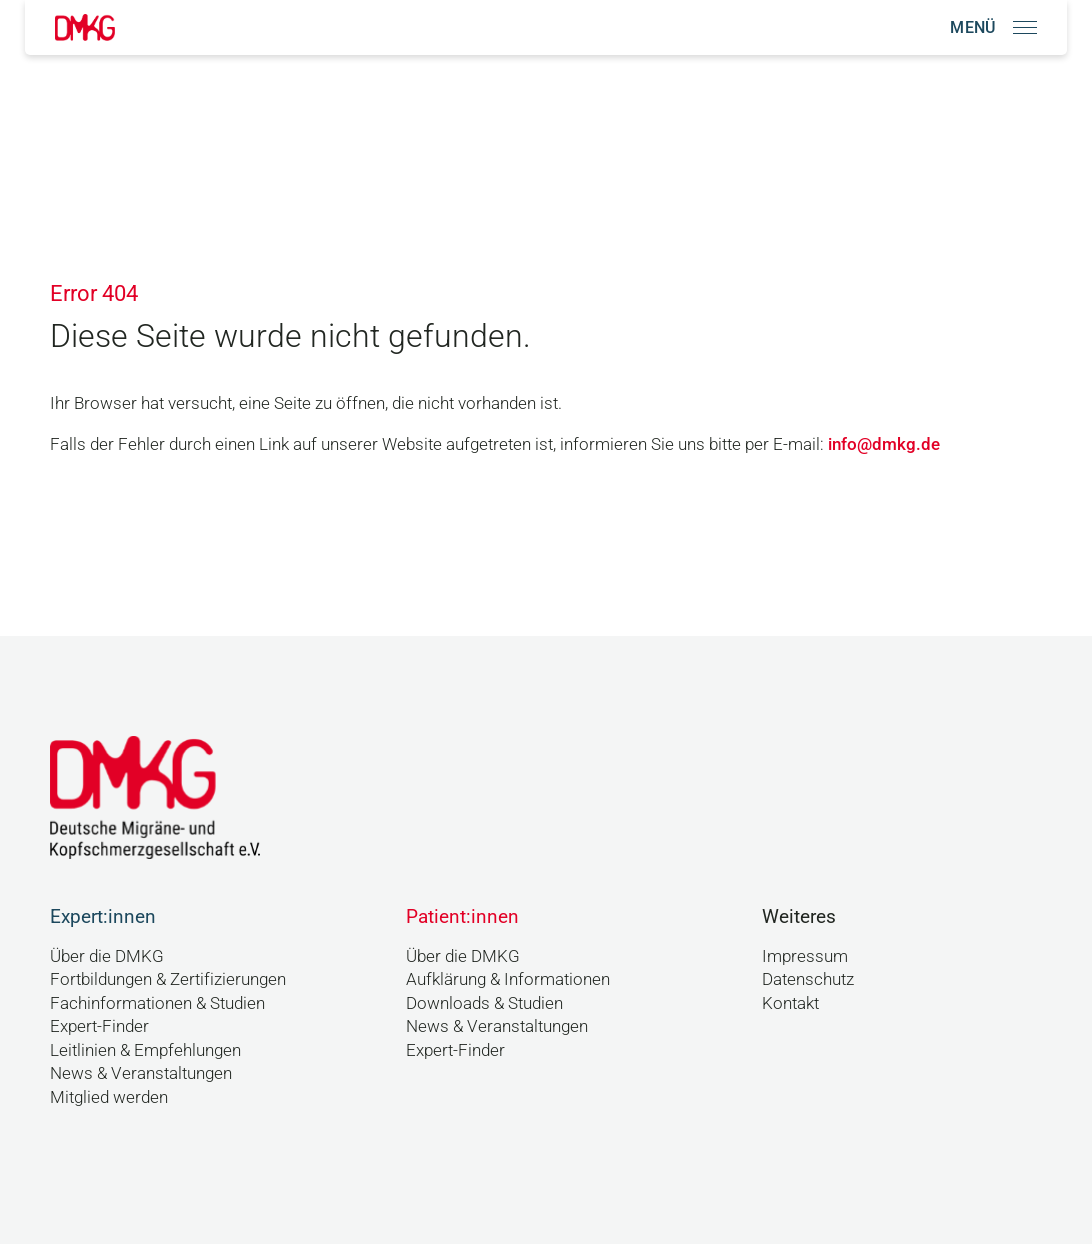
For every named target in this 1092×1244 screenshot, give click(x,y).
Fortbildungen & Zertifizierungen (168, 979)
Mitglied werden (109, 1097)
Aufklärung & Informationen (508, 979)
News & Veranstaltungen (141, 1073)
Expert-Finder (99, 1026)
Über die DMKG (107, 956)
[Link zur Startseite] (85, 27)
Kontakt (790, 1003)
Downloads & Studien (484, 1003)
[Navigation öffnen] (993, 27)
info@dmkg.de (884, 444)
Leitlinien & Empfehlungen (145, 1050)
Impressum (805, 956)
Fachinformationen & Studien (157, 1003)
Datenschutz (808, 979)
